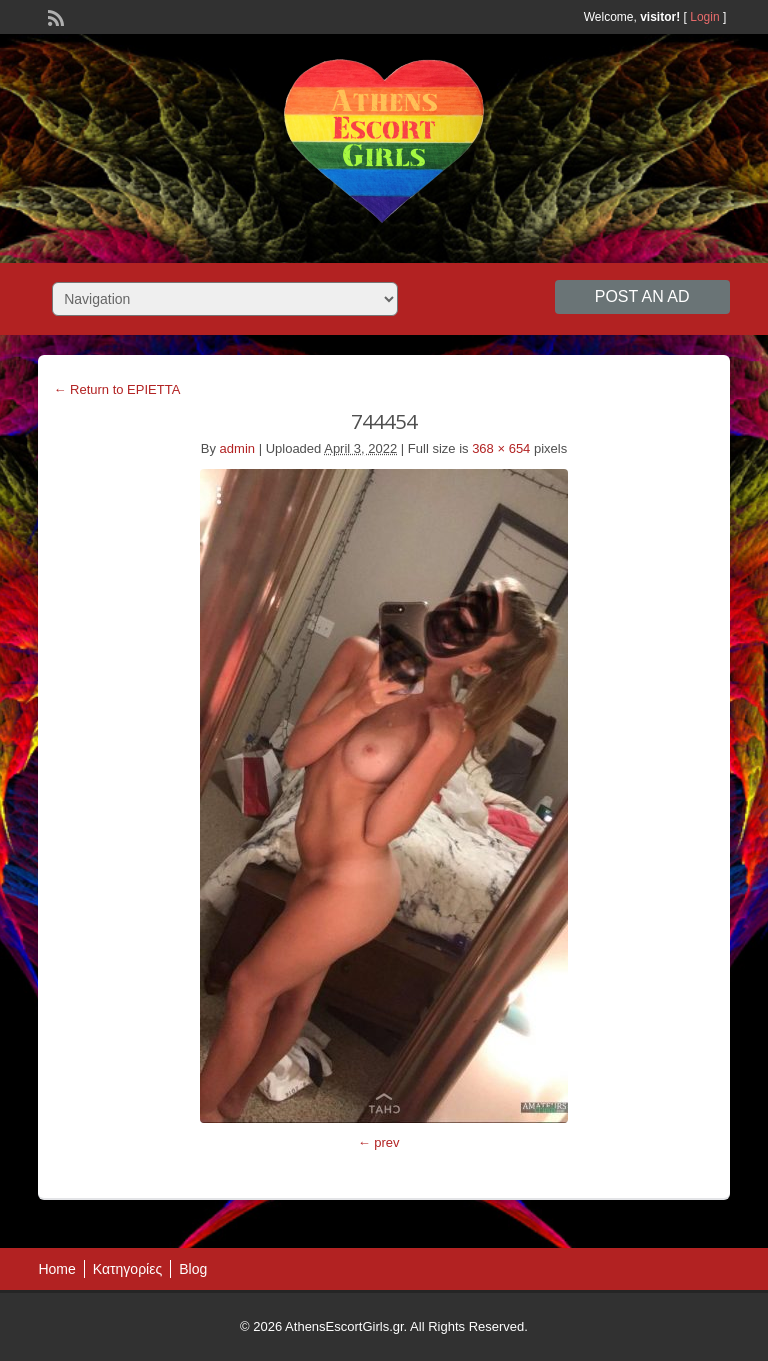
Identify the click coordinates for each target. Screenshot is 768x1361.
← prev (379, 1142)
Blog (193, 1269)
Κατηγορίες (127, 1269)
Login (704, 17)
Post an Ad (642, 296)
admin (237, 448)
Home (56, 1269)
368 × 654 (501, 448)
